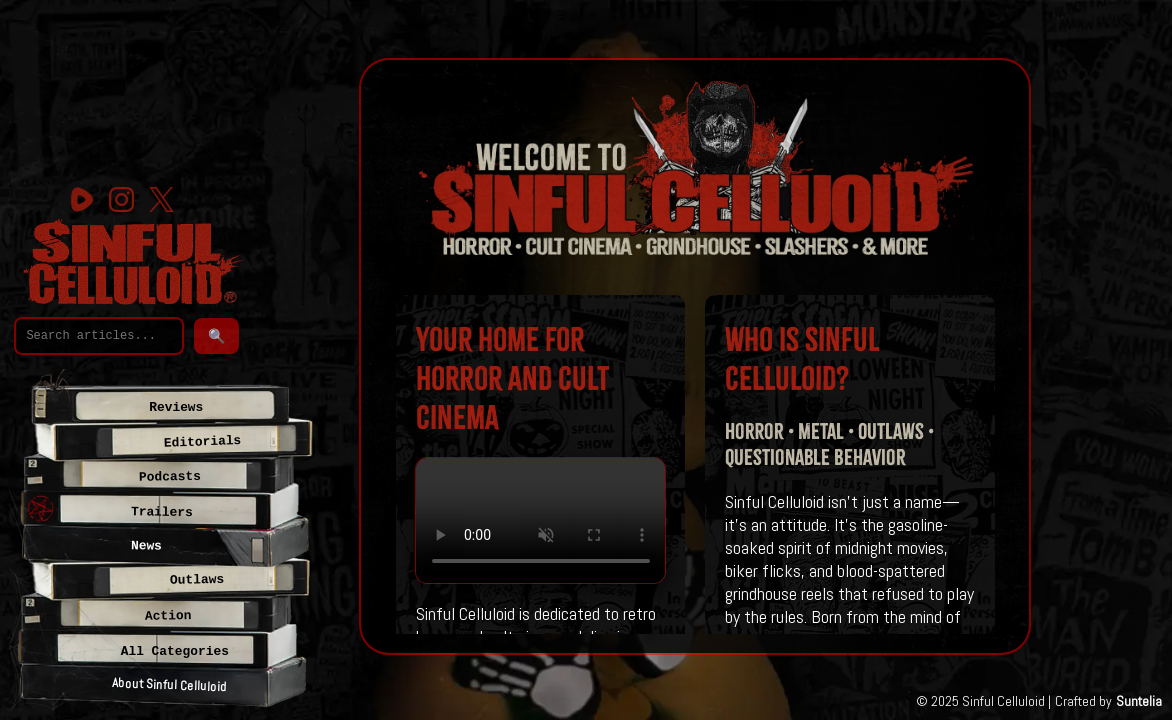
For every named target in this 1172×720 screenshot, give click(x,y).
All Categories (175, 651)
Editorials (203, 442)
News (146, 547)
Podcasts (170, 477)
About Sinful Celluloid (169, 684)
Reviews (176, 407)
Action (168, 616)
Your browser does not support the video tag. (541, 520)
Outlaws (197, 580)
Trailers (162, 512)
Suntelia (1139, 701)
